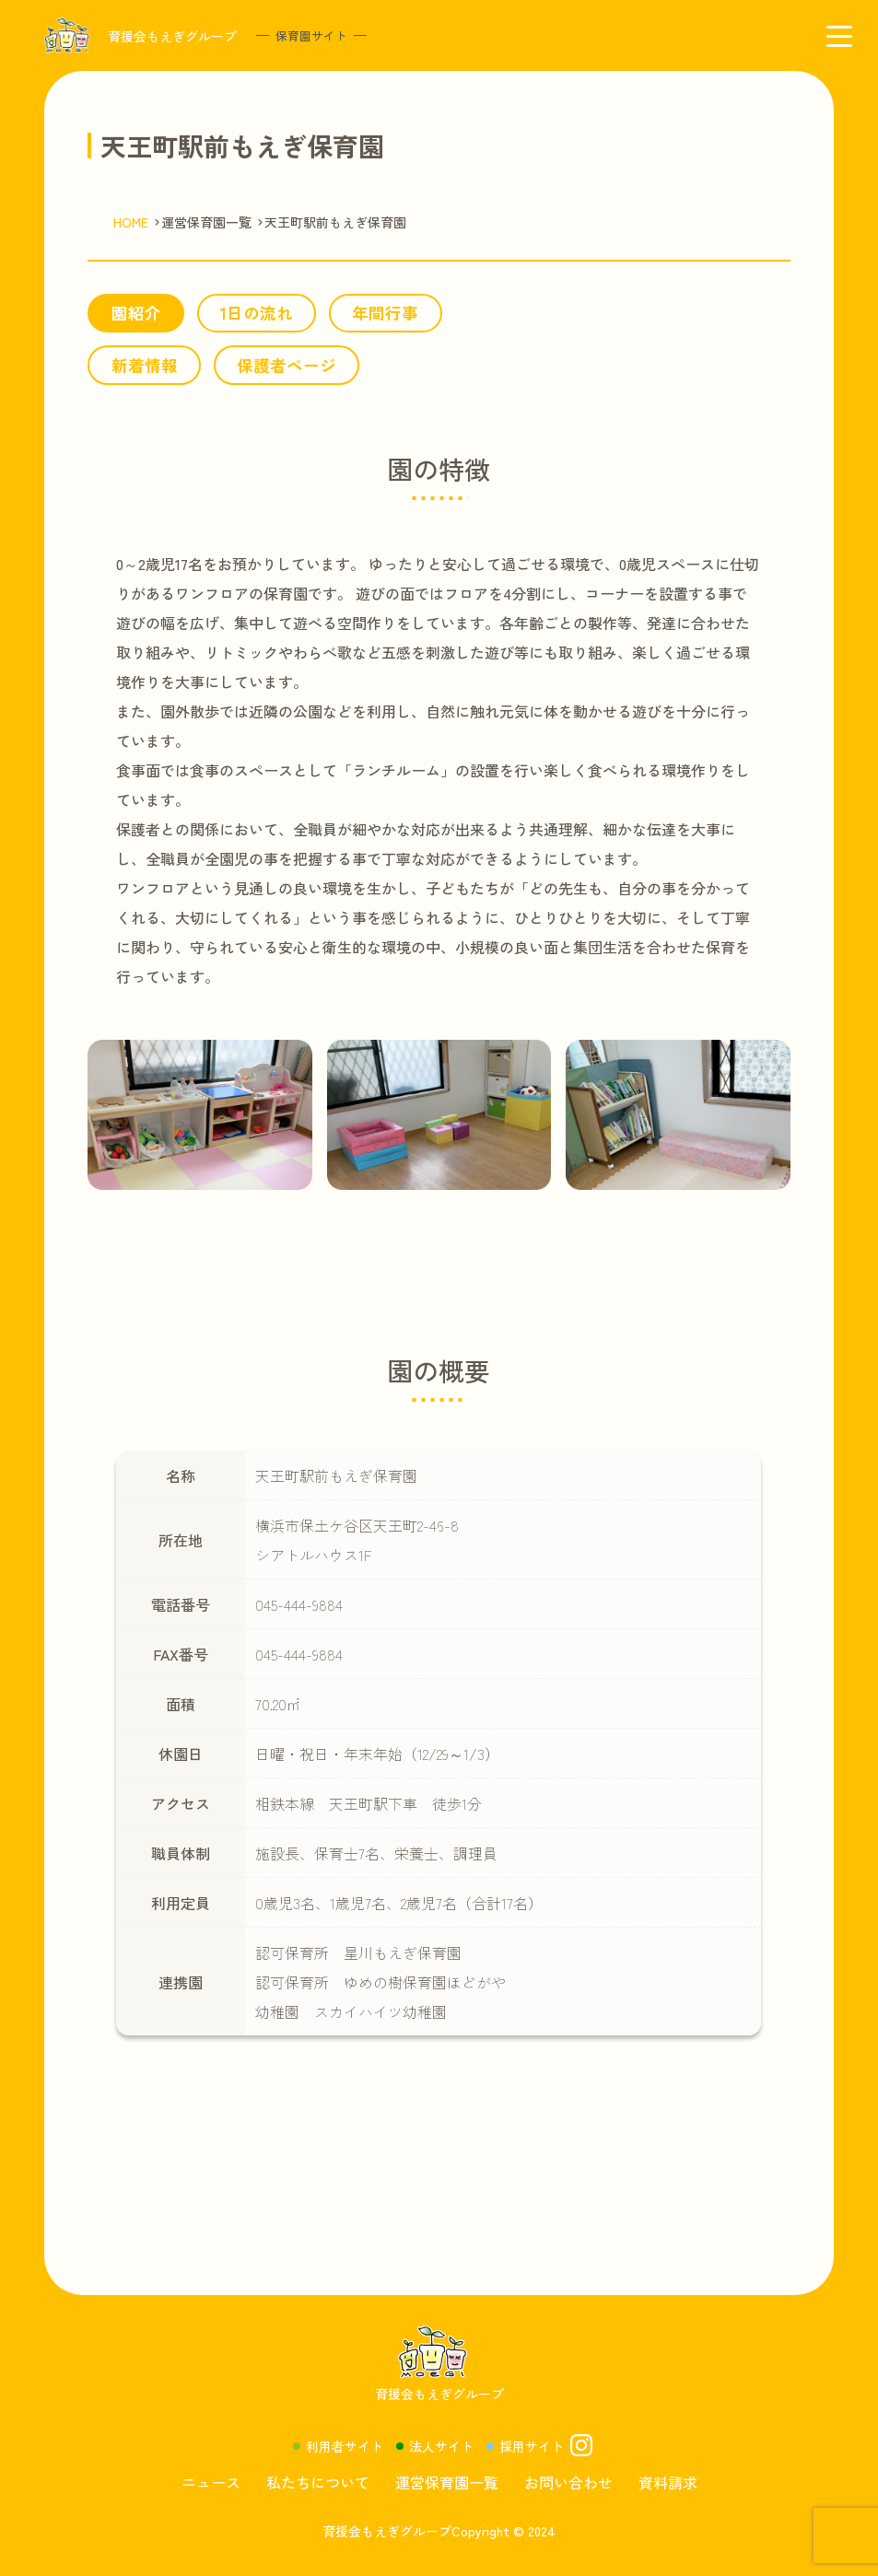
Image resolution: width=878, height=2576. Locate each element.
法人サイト (441, 2446)
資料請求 (667, 2482)
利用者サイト (344, 2446)
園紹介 (136, 312)
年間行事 (385, 312)
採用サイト (531, 2446)
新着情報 (144, 365)
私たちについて (317, 2482)
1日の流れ (256, 312)
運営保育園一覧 (446, 2482)
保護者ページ (286, 365)
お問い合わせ (568, 2482)
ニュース (210, 2482)
